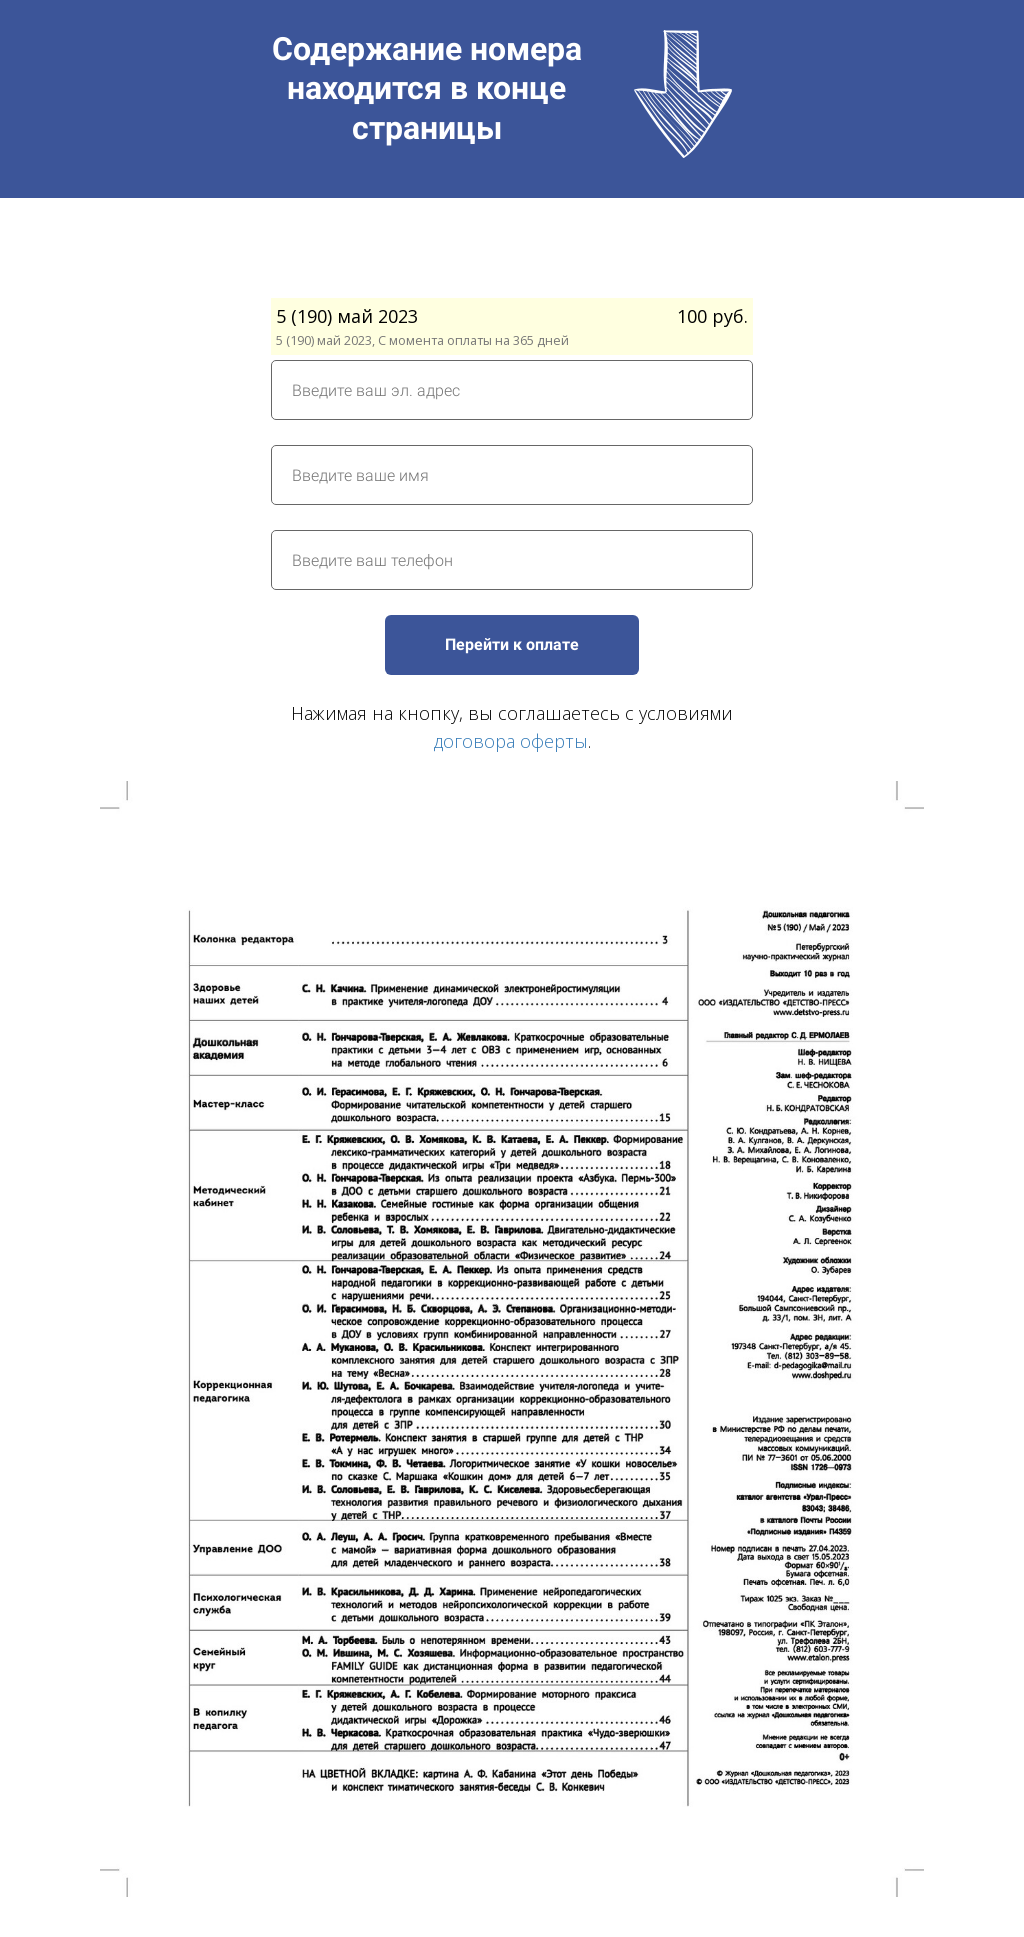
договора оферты (511, 741)
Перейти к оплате (512, 644)
